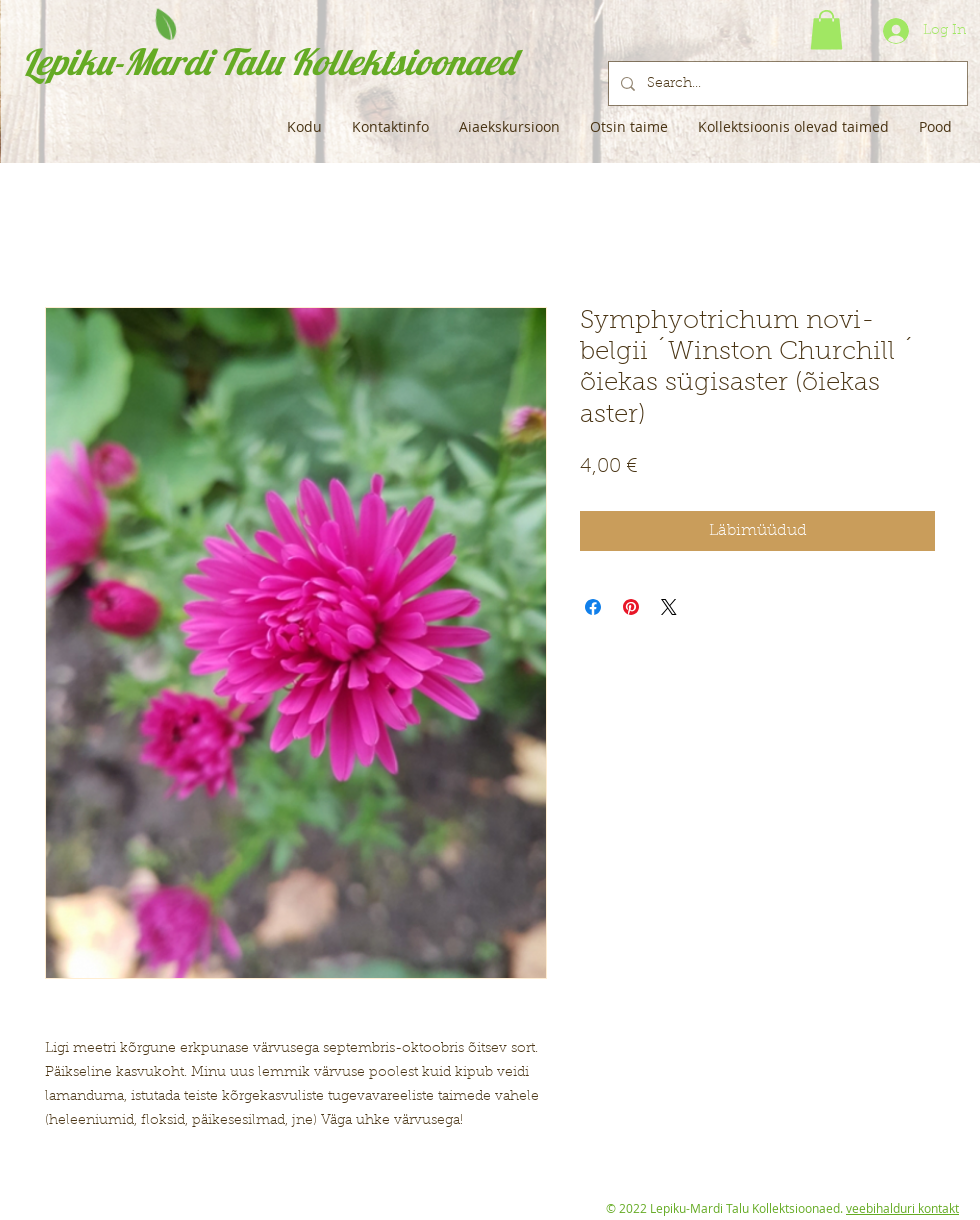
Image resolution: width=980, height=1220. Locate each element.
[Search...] (786, 83)
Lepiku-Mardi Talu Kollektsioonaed (268, 61)
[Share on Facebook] (593, 607)
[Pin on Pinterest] (631, 607)
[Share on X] (669, 607)
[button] (826, 29)
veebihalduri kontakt (902, 1208)
